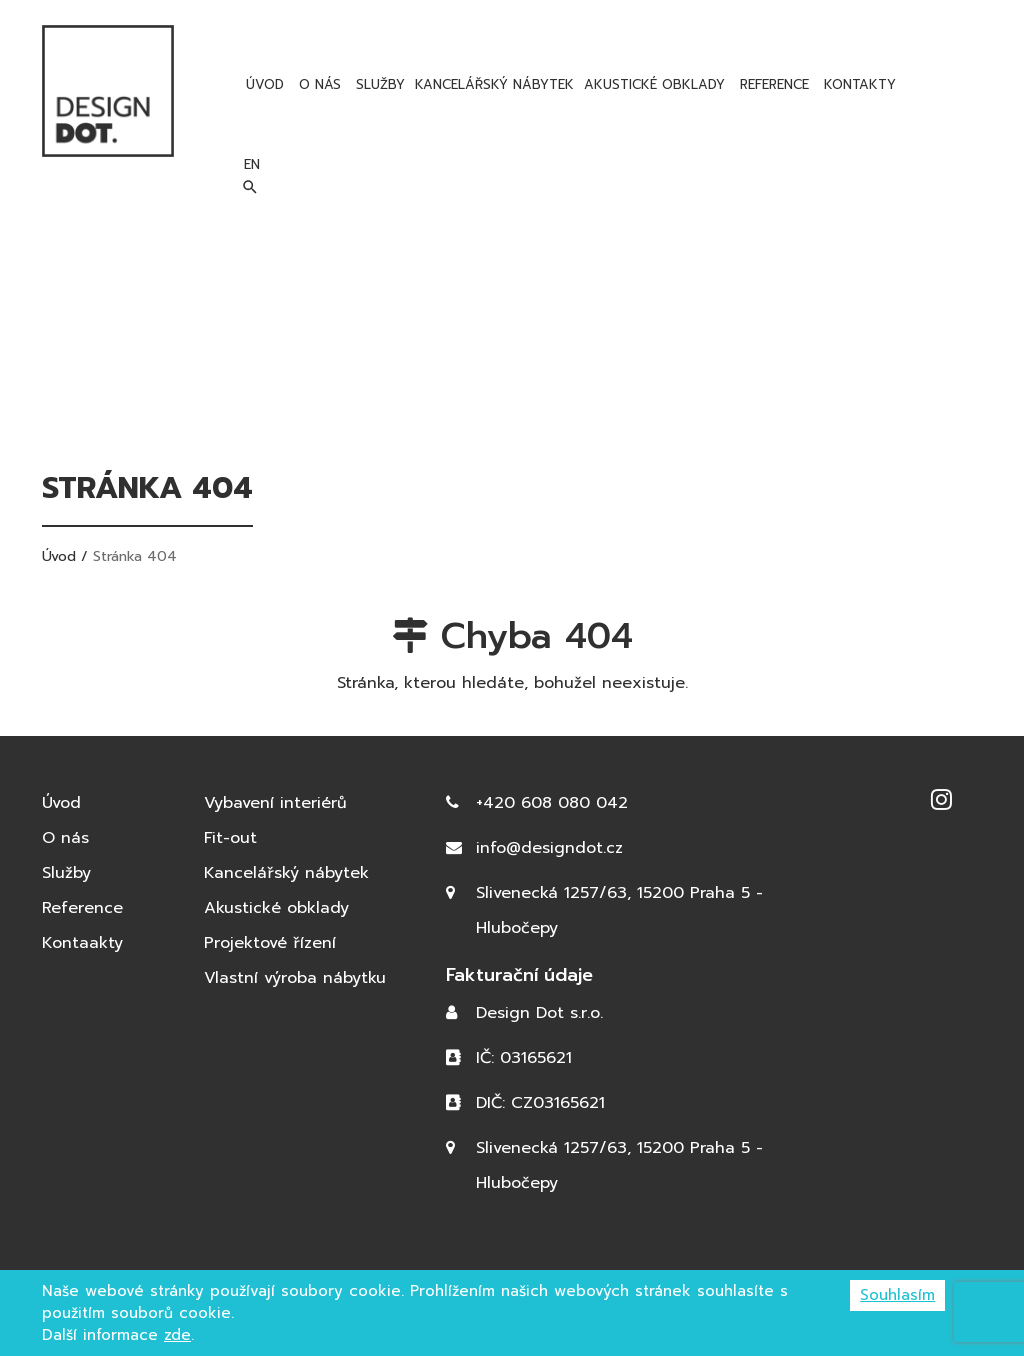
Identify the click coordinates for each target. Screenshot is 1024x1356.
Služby (378, 84)
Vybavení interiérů (275, 803)
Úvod (262, 84)
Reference (772, 84)
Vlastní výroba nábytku (295, 978)
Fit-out (230, 838)
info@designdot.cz (549, 848)
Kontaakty (82, 943)
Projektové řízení (270, 943)
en (946, 84)
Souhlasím (897, 1295)
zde (177, 1335)
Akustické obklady (654, 84)
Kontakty (857, 84)
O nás (317, 84)
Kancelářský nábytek (494, 84)
